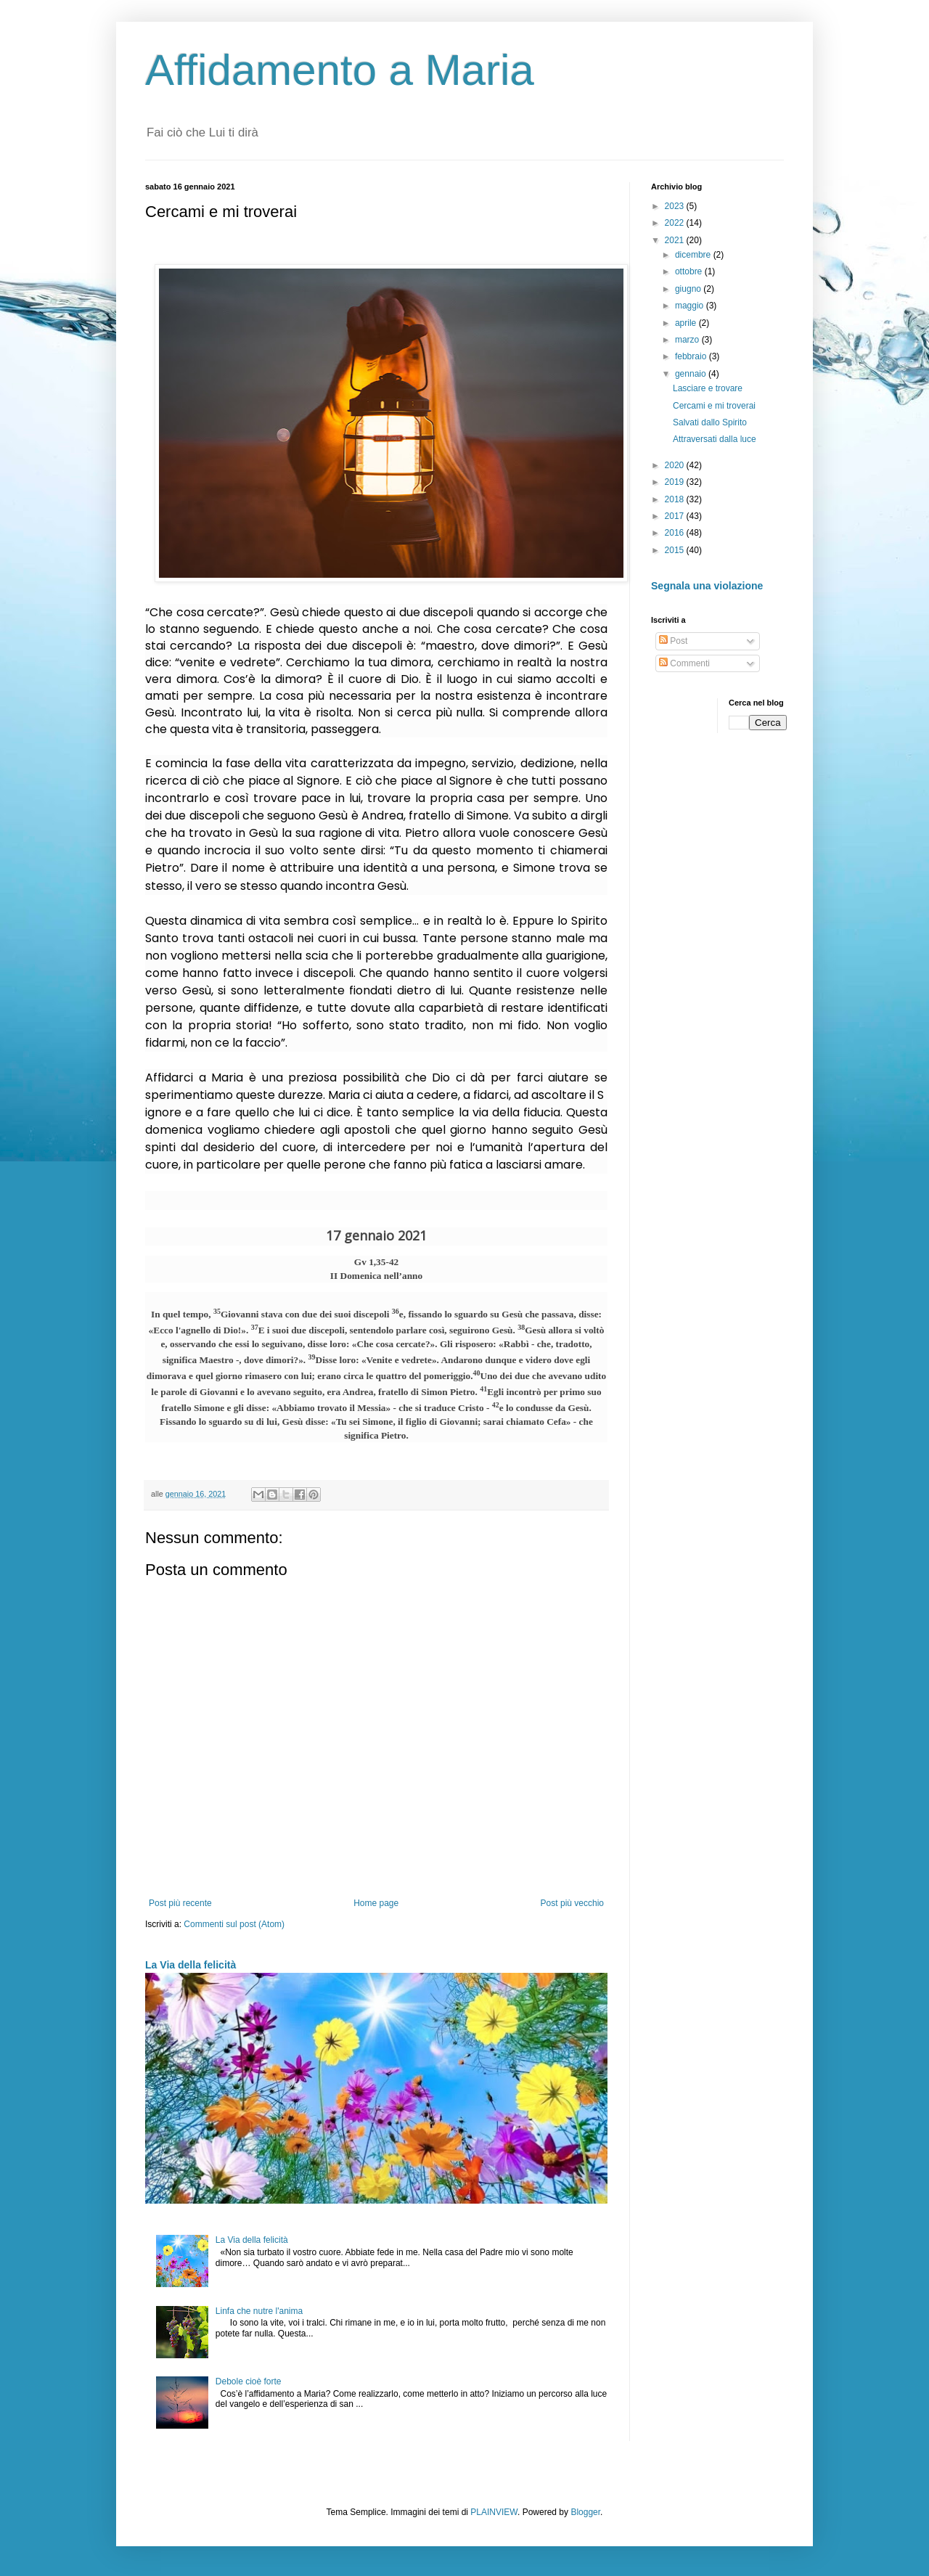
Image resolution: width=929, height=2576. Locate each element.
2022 (676, 223)
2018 (676, 499)
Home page (375, 1903)
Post (673, 641)
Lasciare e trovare (707, 388)
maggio (690, 305)
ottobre (690, 271)
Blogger (585, 2512)
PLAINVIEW (493, 2512)
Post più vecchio (572, 1903)
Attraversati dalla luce (714, 439)
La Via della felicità (190, 1965)
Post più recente (180, 1903)
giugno (689, 289)
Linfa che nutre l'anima (259, 2311)
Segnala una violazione (707, 586)
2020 (676, 465)
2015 (676, 550)
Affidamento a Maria (339, 70)
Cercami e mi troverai (714, 406)
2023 (676, 206)
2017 (676, 516)
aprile (687, 323)
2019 (676, 482)
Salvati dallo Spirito (710, 422)
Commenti (684, 663)
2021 (676, 240)
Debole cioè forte (249, 2381)
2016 (676, 533)
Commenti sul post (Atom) (234, 1924)
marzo (688, 340)
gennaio (691, 374)
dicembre (694, 255)
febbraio (692, 356)
